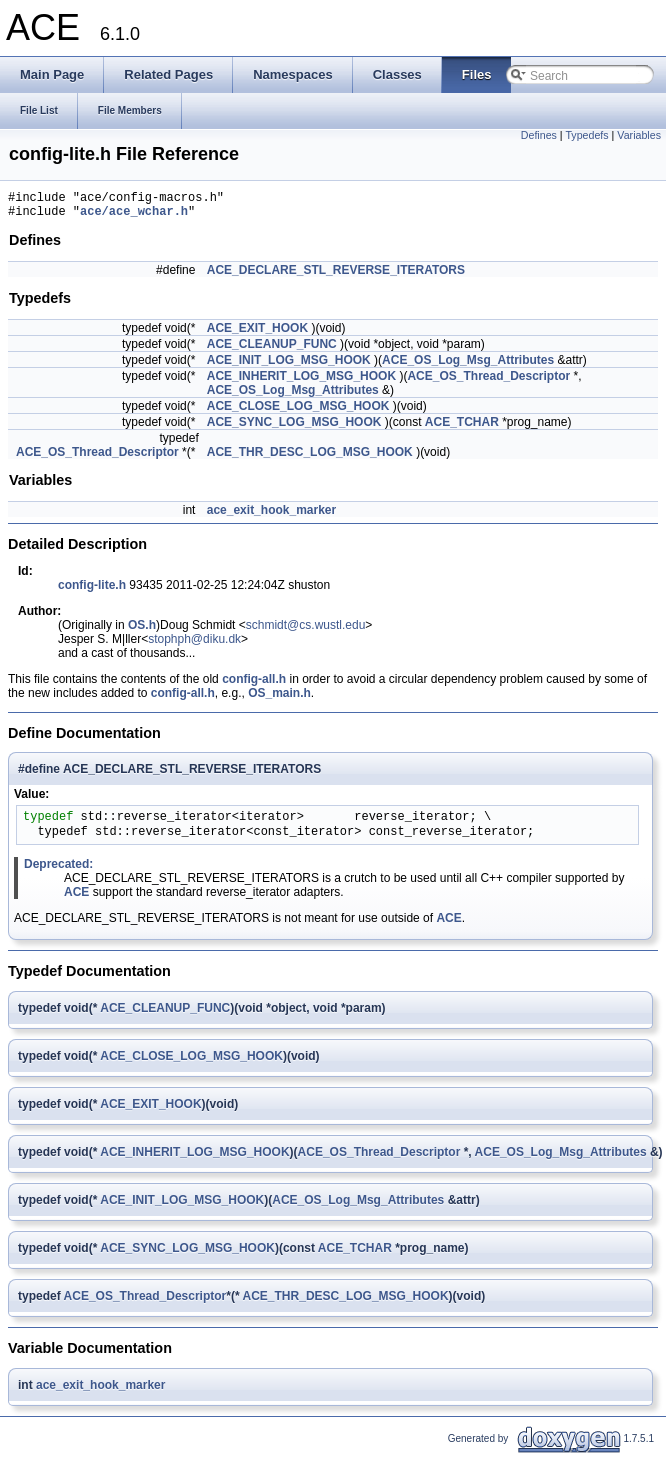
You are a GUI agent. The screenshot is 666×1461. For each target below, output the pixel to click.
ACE (76, 898)
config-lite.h (92, 591)
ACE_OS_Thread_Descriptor (488, 382)
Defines (539, 135)
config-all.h (254, 685)
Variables (639, 135)
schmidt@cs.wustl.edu (306, 631)
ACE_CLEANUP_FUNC (272, 350)
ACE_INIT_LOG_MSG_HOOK (289, 366)
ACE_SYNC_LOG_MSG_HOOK (294, 428)
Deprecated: (58, 870)
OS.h (142, 631)
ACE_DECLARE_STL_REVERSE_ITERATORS (336, 276)
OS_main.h (279, 699)
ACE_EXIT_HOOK (257, 334)
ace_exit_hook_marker (271, 516)
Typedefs (586, 135)
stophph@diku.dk (194, 645)
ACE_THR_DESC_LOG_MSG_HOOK (310, 458)
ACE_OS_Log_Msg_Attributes (468, 366)
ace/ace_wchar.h (134, 216)
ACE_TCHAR (462, 428)
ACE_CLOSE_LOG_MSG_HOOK (298, 412)
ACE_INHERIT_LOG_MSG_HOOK (301, 382)
